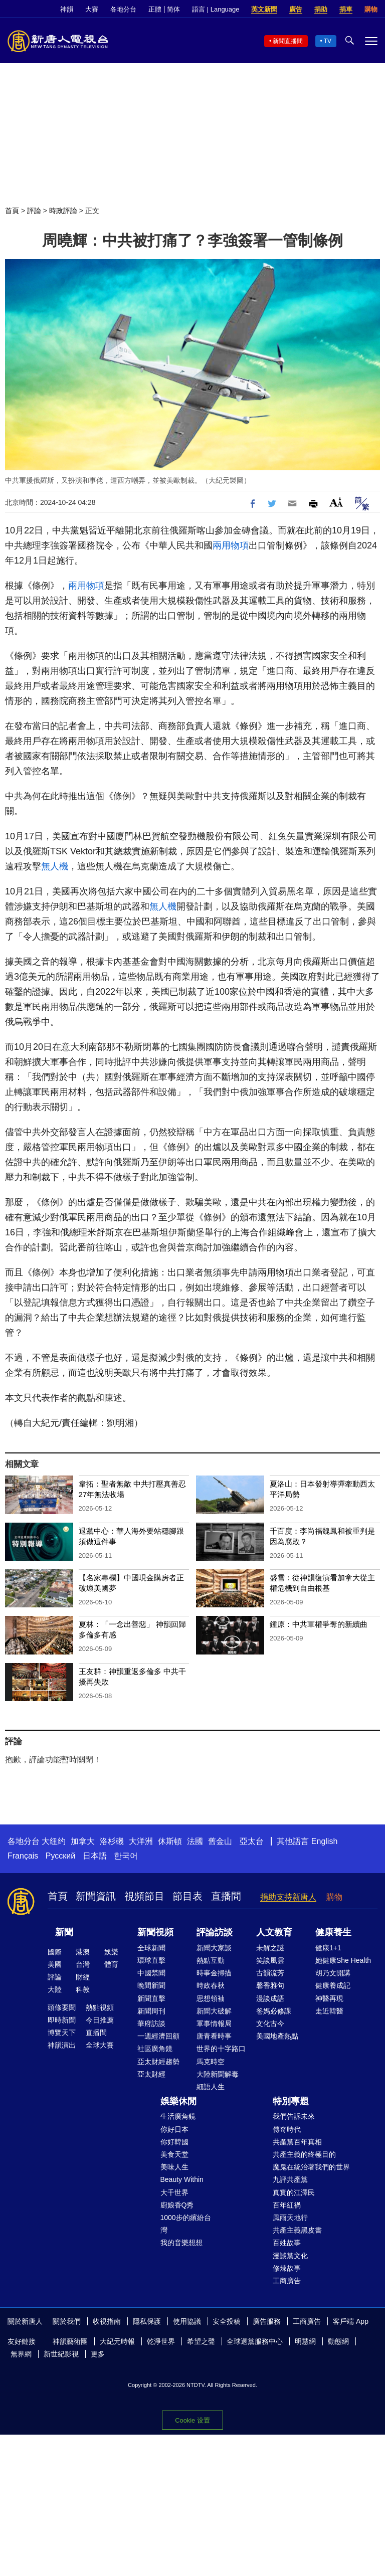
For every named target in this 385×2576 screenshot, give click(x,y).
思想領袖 (211, 1998)
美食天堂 (174, 2154)
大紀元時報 (117, 2341)
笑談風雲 (270, 1960)
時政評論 (63, 211)
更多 (98, 2354)
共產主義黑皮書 (297, 2230)
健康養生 (333, 1932)
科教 (83, 1989)
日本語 (95, 1856)
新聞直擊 (151, 1998)
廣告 (295, 9)
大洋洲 (141, 1841)
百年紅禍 (287, 2205)
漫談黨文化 (290, 2256)
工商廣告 (287, 2281)
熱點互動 (211, 1960)
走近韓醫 (329, 2011)
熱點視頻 (100, 2007)
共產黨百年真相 (297, 2142)
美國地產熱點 (277, 2036)
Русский (60, 1856)
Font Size (336, 502)
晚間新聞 (151, 1985)
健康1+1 (328, 1948)
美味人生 (174, 2167)
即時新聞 (62, 2020)
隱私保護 (147, 2321)
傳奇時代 (287, 2129)
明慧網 (305, 2341)
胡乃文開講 (332, 1973)
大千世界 (174, 2192)
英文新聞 (264, 9)
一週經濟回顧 (158, 2036)
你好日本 (174, 2129)
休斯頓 (170, 1841)
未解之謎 (270, 1948)
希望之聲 (201, 2341)
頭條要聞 (62, 2007)
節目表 (187, 1896)
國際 (55, 1952)
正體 (154, 9)
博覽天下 (62, 2033)
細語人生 (211, 2087)
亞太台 (252, 1841)
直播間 (226, 1896)
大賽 (91, 9)
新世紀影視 (61, 2354)
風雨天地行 (290, 2218)
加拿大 (83, 1841)
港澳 (83, 1952)
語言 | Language (215, 9)
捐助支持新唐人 (288, 1897)
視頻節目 (144, 1896)
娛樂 (111, 1952)
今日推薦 (100, 2020)
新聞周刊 (151, 2011)
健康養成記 (332, 1985)
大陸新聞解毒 (218, 2074)
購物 (370, 9)
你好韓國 (174, 2142)
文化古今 (270, 2023)
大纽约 (54, 1841)
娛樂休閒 (178, 2101)
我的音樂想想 (181, 2243)
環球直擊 (151, 1960)
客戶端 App (350, 2321)
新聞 (64, 1932)
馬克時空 (211, 2062)
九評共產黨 (290, 2179)
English (324, 1841)
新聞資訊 (96, 1896)
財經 (83, 1977)
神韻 (66, 9)
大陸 (55, 1989)
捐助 (320, 9)
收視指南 (107, 2321)
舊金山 (220, 1841)
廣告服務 (267, 2321)
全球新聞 (151, 1948)
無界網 (21, 2354)
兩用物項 (231, 545)
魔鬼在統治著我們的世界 (311, 2167)
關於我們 (67, 2321)
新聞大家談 (214, 1948)
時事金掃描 (214, 1973)
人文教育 (274, 1932)
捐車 (345, 9)
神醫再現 (329, 1998)
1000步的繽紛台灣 (185, 2224)
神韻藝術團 (70, 2341)
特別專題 (291, 2101)
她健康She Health (343, 1960)
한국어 (126, 1856)
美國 (55, 1964)
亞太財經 (151, 2074)
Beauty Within (182, 2179)
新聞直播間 (288, 41)
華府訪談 (151, 2023)
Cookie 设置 (192, 2420)
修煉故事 (287, 2268)
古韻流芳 (270, 1973)
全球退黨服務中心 (255, 2341)
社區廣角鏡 (154, 2049)
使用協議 (187, 2321)
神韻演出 (62, 2045)
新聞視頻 (155, 1932)
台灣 (83, 1964)
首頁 (12, 211)
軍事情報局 (214, 2023)
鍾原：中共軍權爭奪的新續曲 (318, 1624)
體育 (111, 1964)
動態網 (338, 2341)
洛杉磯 (112, 1841)
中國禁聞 (151, 1973)
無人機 (54, 866)
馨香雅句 (270, 1985)
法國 (195, 1841)
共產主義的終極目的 (304, 2154)
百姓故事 (287, 2243)
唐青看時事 (214, 2036)
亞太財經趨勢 (158, 2062)
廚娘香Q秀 (177, 2205)
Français (23, 1856)
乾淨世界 (161, 2341)
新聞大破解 (214, 2011)
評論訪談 (215, 1932)
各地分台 (123, 9)
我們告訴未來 (294, 2116)
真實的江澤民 (294, 2192)
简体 (173, 9)
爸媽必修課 (273, 2011)
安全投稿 (227, 2321)
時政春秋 (211, 1985)
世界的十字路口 (221, 2049)
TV (327, 41)
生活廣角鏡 (178, 2116)
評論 (34, 211)
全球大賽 (100, 2045)
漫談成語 (270, 1998)
